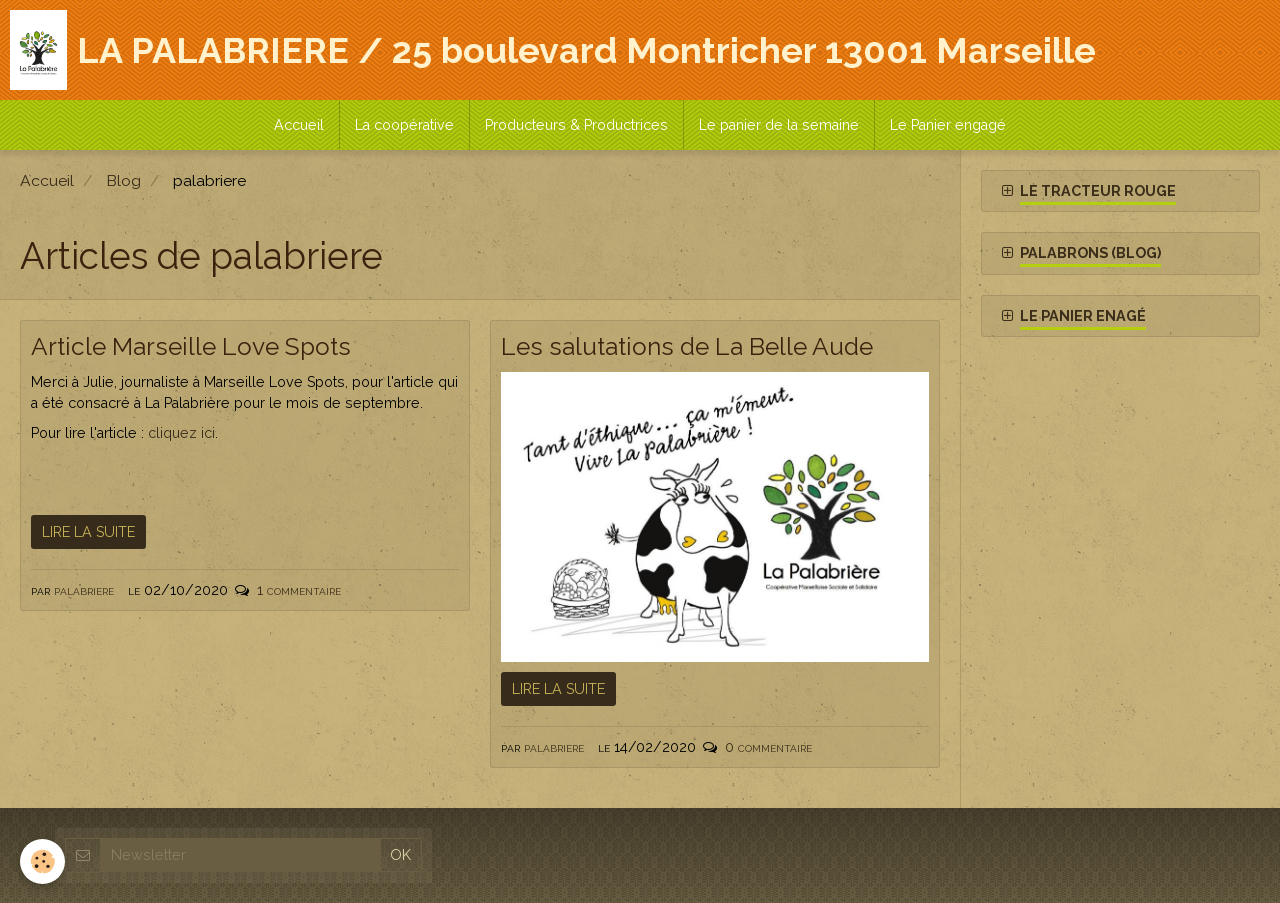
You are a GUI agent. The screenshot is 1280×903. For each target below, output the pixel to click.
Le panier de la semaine (779, 125)
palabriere (84, 590)
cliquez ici (181, 433)
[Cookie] (42, 861)
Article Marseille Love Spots (191, 346)
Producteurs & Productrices (576, 125)
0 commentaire (768, 747)
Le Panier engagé (948, 125)
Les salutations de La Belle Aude (687, 346)
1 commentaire (299, 590)
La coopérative (404, 125)
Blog (123, 180)
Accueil (299, 125)
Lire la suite (88, 532)
